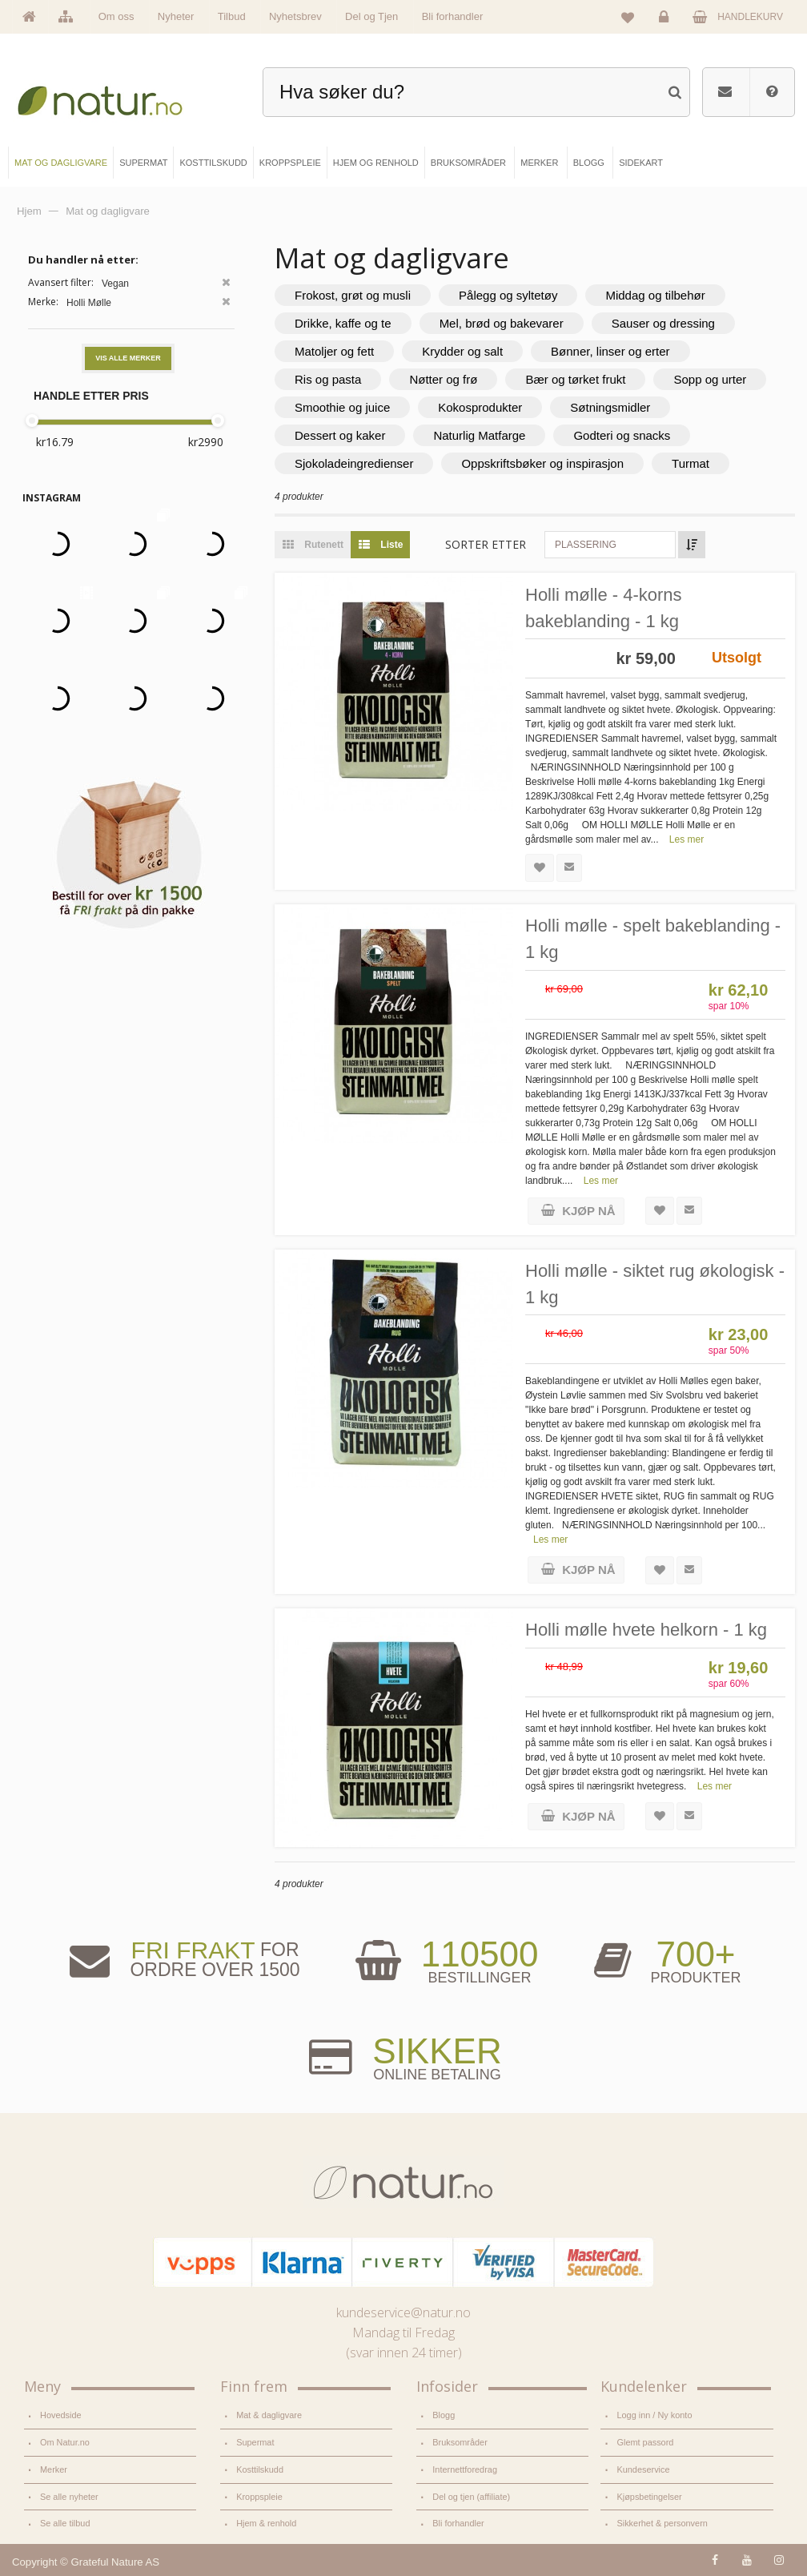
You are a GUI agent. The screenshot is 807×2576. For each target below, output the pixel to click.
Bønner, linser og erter (610, 351)
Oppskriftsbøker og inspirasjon (542, 463)
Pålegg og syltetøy (508, 295)
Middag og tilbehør (655, 295)
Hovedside (61, 2415)
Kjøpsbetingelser (648, 2497)
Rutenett (309, 544)
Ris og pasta (328, 379)
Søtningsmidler (610, 407)
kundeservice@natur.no (403, 2312)
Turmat (690, 463)
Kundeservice (642, 2469)
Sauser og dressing (663, 323)
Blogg (443, 2415)
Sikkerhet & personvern (661, 2523)
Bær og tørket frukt (575, 379)
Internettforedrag (464, 2469)
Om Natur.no (65, 2442)
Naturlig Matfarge (479, 435)
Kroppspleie (259, 2497)
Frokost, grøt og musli (353, 295)
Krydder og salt (462, 351)
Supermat (255, 2442)
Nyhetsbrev (295, 16)
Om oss (116, 16)
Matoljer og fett (334, 351)
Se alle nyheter (69, 2497)
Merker (53, 2469)
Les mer (686, 839)
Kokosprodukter (480, 407)
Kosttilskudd (259, 2469)
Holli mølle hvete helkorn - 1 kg (646, 1630)
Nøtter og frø (443, 379)
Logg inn (666, 21)
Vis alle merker (128, 358)
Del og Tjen (371, 16)
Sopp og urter (709, 379)
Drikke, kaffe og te (343, 323)
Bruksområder (460, 2442)
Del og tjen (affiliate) (471, 2497)
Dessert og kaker (340, 435)
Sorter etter (485, 544)
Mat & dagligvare (269, 2415)
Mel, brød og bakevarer (502, 323)
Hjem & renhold (266, 2523)
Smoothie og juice (342, 407)
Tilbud (232, 16)
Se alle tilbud (65, 2523)
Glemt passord (644, 2442)
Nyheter (176, 16)
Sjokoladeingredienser (354, 463)
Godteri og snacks (621, 435)
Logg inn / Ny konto (654, 2415)
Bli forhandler (453, 16)
